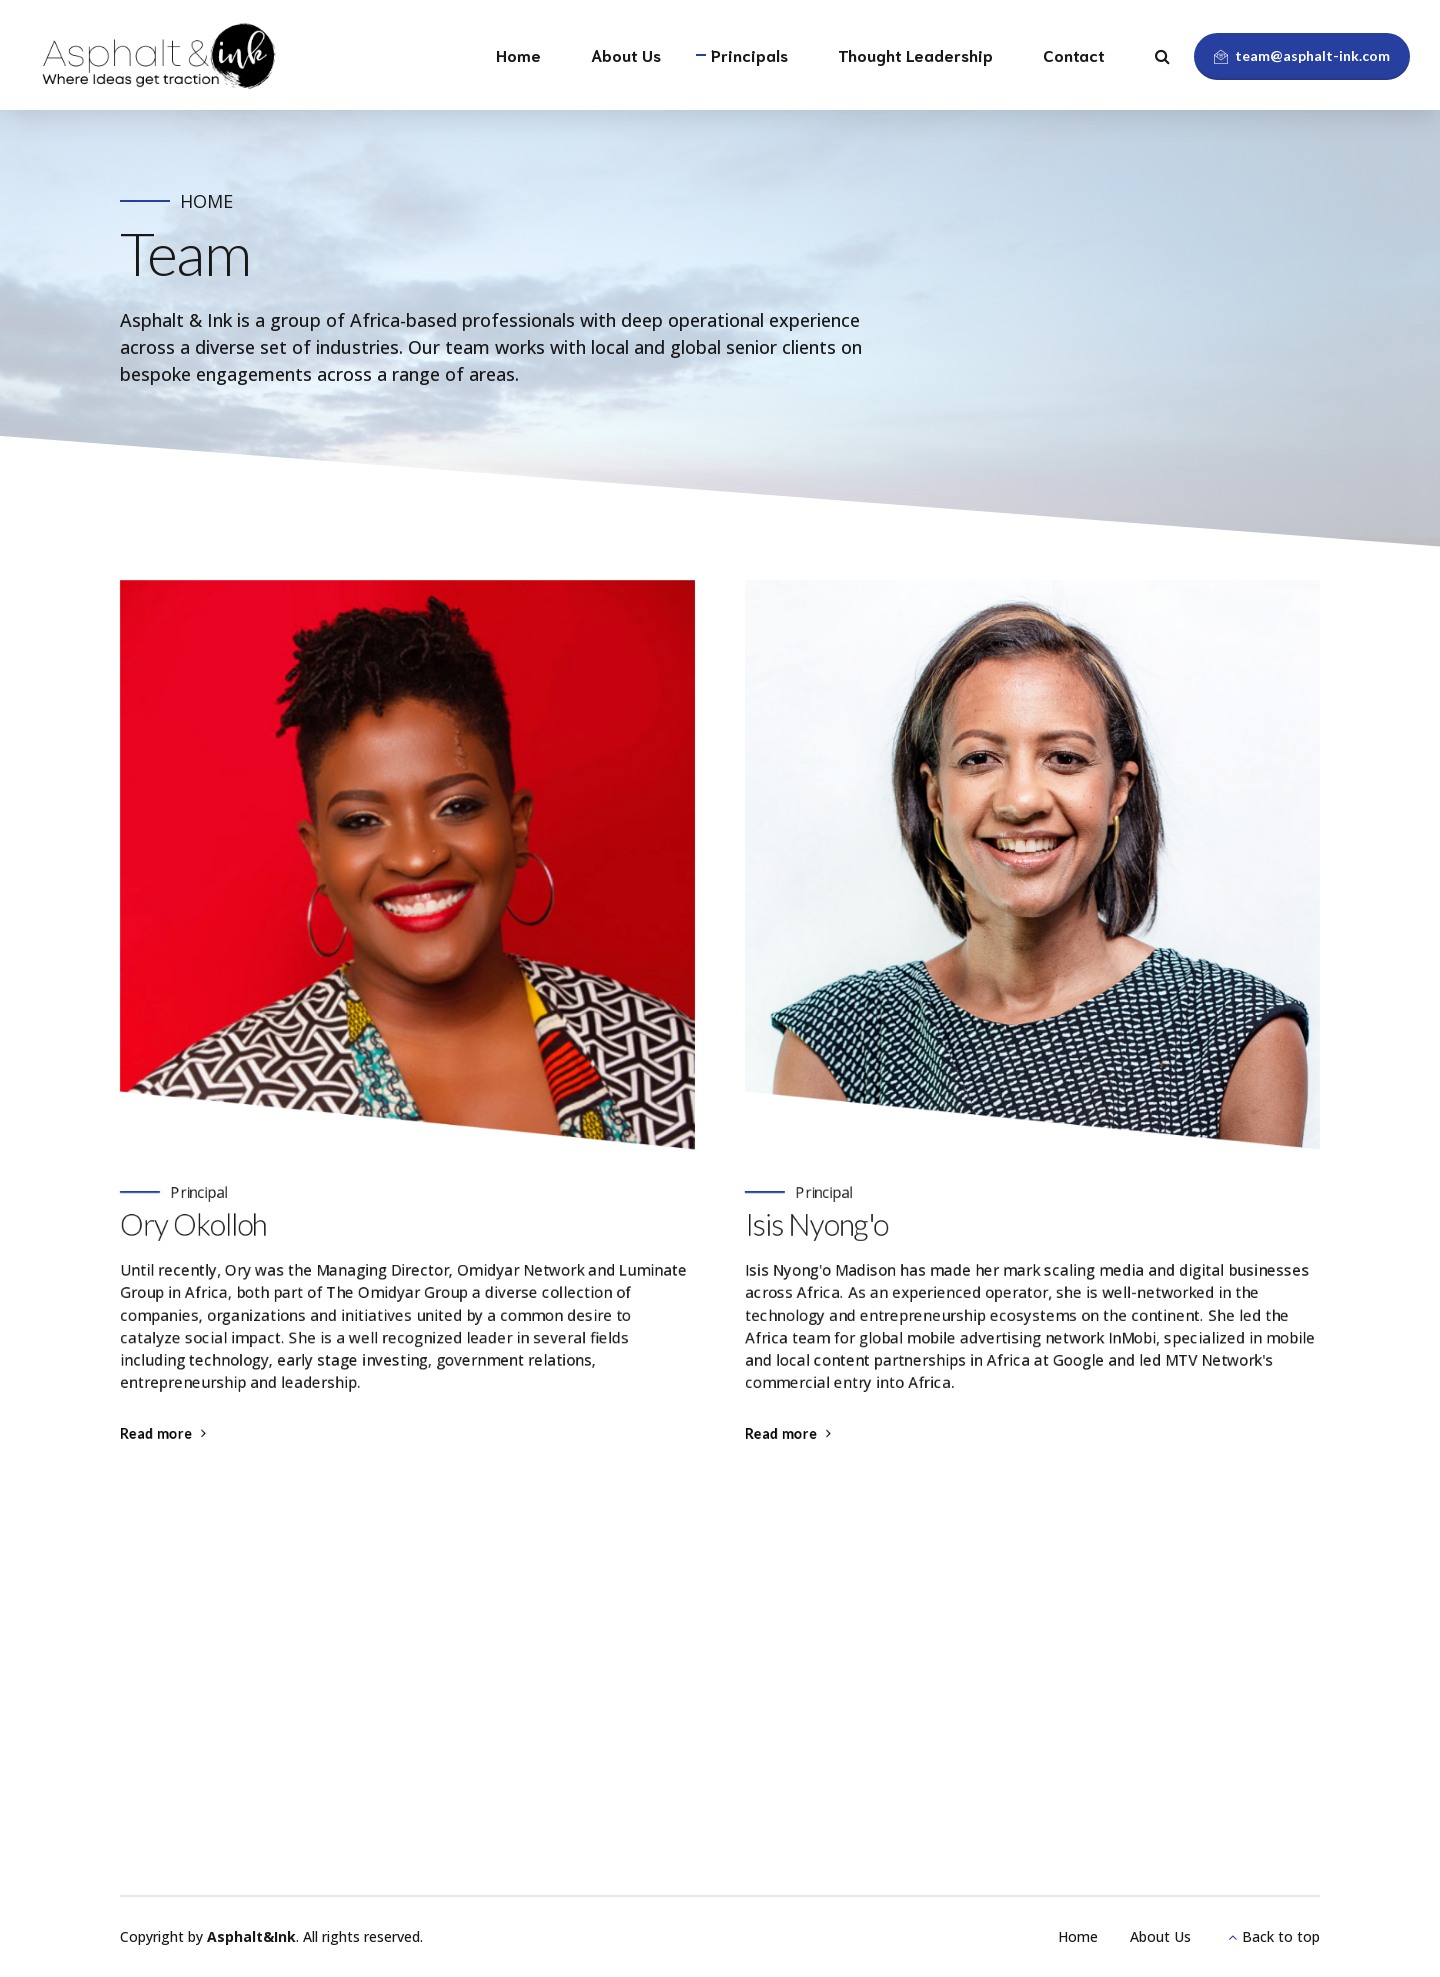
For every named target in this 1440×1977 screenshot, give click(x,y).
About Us (626, 54)
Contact (1074, 54)
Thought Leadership (915, 54)
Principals (749, 54)
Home (518, 54)
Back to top (1281, 1936)
